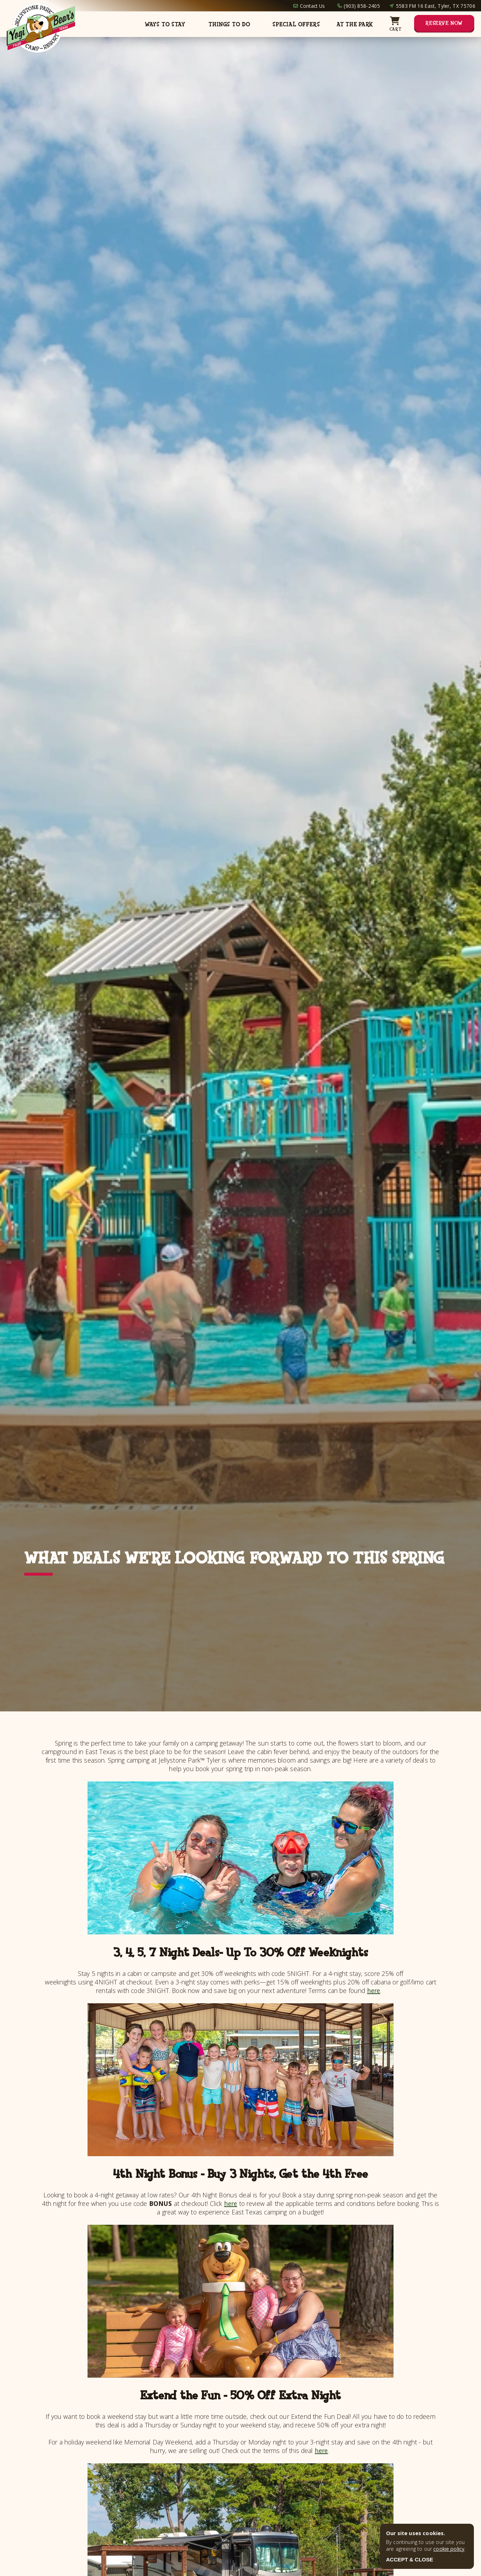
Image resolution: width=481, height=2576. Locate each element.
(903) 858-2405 (362, 5)
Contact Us (312, 5)
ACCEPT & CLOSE (409, 2559)
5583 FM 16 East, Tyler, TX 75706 (435, 5)
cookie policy (448, 2548)
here (373, 1990)
